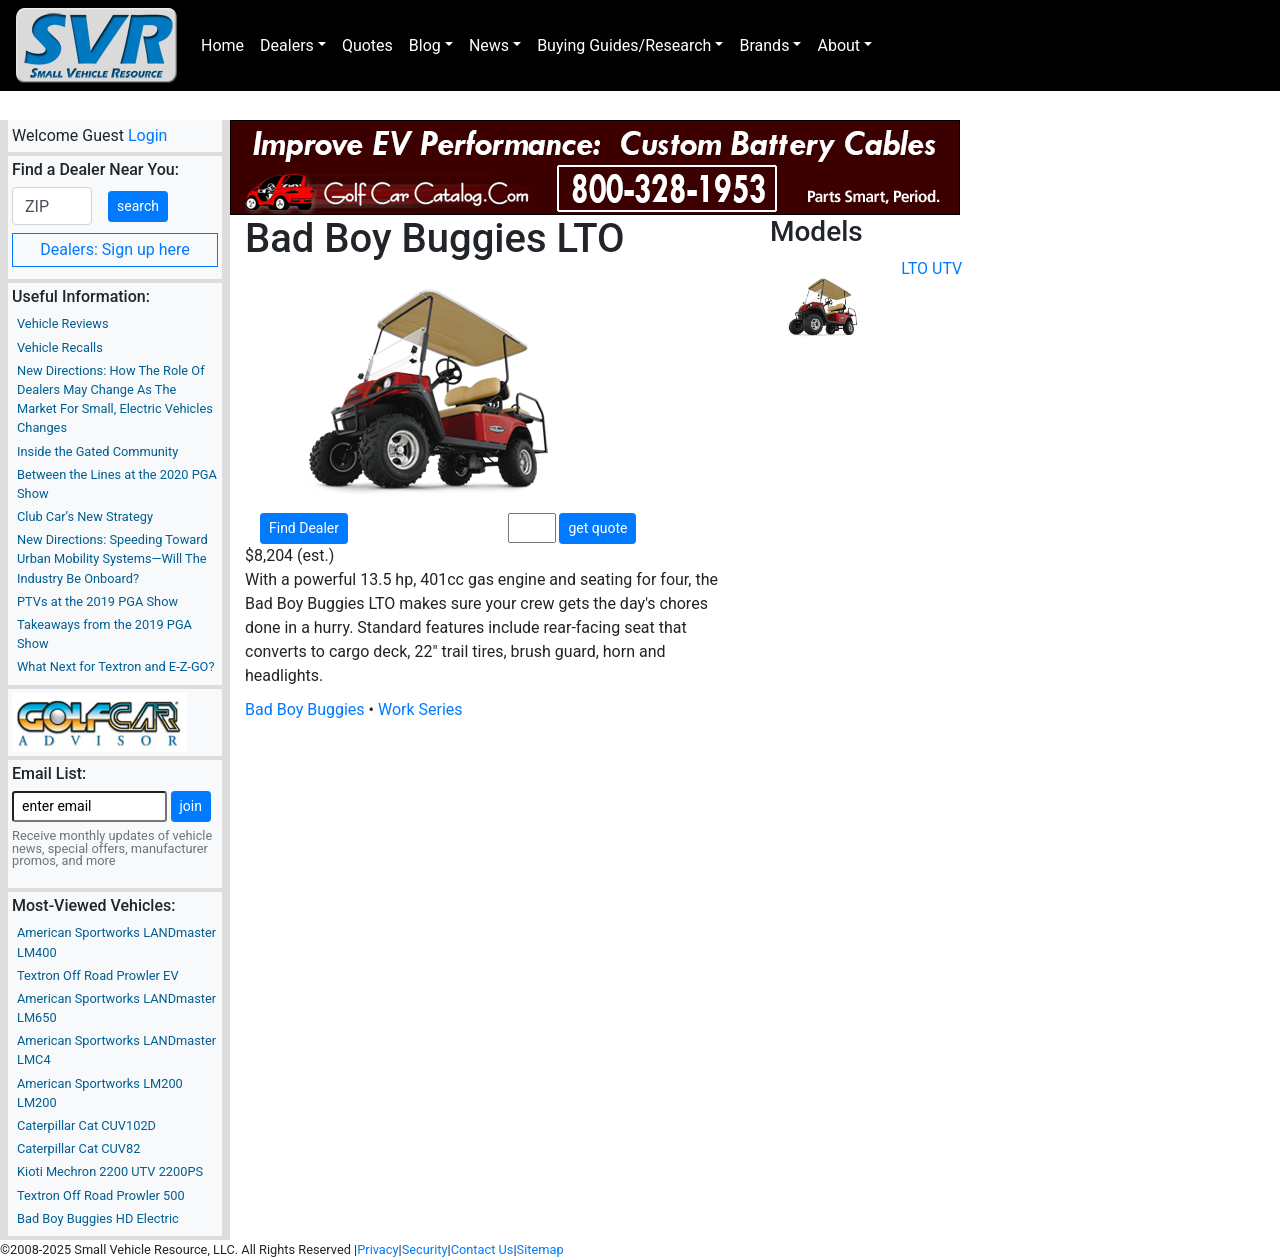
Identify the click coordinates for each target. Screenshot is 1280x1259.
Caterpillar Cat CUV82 (78, 1148)
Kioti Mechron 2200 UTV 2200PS (110, 1171)
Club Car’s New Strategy (85, 516)
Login (147, 135)
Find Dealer (304, 528)
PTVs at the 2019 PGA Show (97, 601)
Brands (764, 45)
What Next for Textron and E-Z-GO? (115, 666)
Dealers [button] (287, 45)
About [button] (838, 45)
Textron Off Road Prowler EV (98, 975)
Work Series (420, 709)
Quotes (367, 45)
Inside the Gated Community (97, 451)
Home (222, 45)
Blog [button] (425, 45)
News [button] (489, 45)
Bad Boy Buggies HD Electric (98, 1218)
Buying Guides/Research (624, 45)
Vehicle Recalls (60, 347)
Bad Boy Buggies (305, 709)
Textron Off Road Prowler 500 (101, 1195)
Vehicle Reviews (63, 323)
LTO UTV (931, 268)
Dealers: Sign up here (115, 249)
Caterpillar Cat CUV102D (86, 1125)
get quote (597, 528)
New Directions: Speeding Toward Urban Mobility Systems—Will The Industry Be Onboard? (112, 558)
